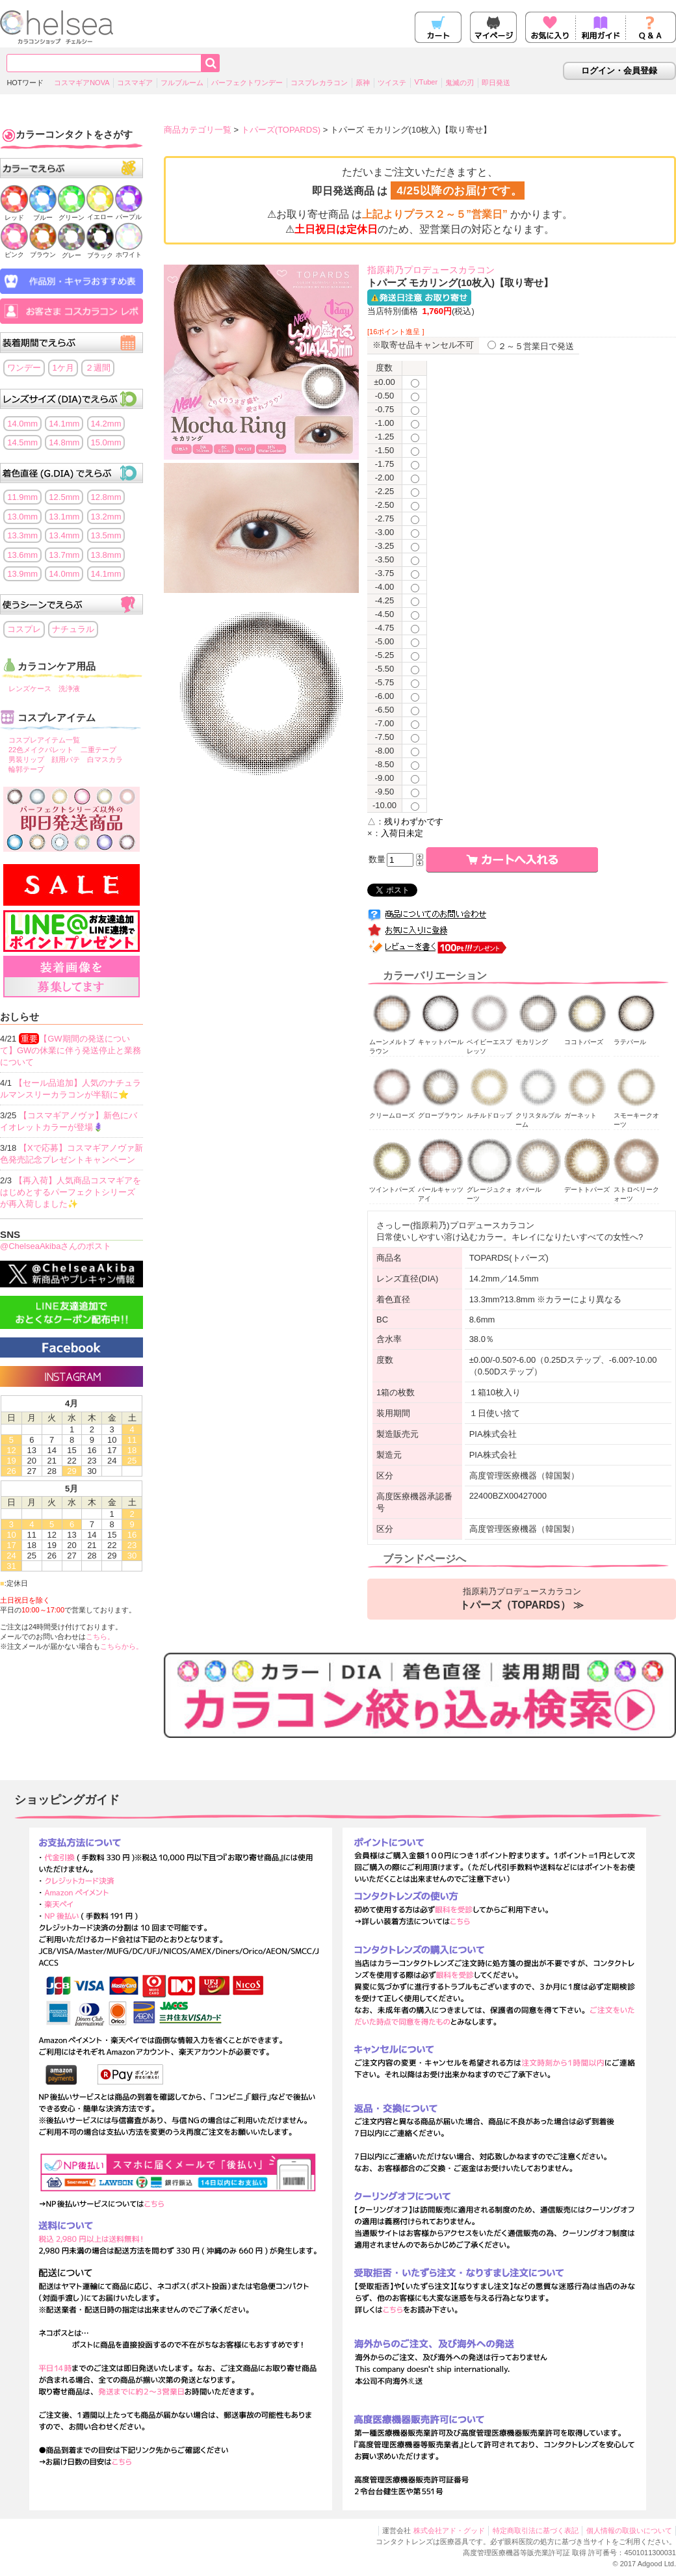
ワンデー (24, 368)
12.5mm (64, 497)
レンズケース (29, 688)
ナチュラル (73, 629)
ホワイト (128, 250)
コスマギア (135, 82)
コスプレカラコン (319, 82)
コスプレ (24, 629)
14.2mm (106, 423)
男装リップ (26, 759)
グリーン (71, 213)
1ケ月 (62, 368)
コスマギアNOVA (81, 82)
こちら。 (100, 1636)
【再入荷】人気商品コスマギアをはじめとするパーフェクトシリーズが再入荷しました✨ (70, 1192)
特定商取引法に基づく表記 (535, 2530)
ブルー (43, 213)
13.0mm (22, 516)
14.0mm (22, 423)
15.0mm (106, 442)
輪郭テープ (26, 769)
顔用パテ (65, 759)
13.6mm (22, 555)
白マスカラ (105, 759)
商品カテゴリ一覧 (197, 130)
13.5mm (106, 535)
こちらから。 (121, 1646)
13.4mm (64, 535)
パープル (128, 212)
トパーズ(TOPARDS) (280, 130)
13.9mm (22, 574)
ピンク (14, 250)
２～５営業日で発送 (531, 346)
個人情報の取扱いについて (629, 2530)
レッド (14, 213)
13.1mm (64, 516)
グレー (71, 251)
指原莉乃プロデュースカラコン (522, 1598)
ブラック (100, 251)
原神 (363, 82)
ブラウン (43, 250)
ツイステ (392, 82)
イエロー (100, 212)
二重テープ (98, 750)
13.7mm (64, 555)
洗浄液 (69, 688)
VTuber (425, 82)
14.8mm (64, 442)
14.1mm (64, 423)
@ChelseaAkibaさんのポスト (55, 1246)
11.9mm (22, 497)
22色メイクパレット (40, 750)
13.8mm (106, 555)
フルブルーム (182, 82)
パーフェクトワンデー (247, 82)
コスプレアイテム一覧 (44, 740)
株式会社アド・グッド (449, 2530)
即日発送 (496, 82)
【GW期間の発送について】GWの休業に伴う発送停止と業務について (70, 1050)
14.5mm (22, 442)
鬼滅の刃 (459, 82)
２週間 (97, 368)
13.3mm (22, 535)
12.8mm (106, 497)
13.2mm (106, 516)
